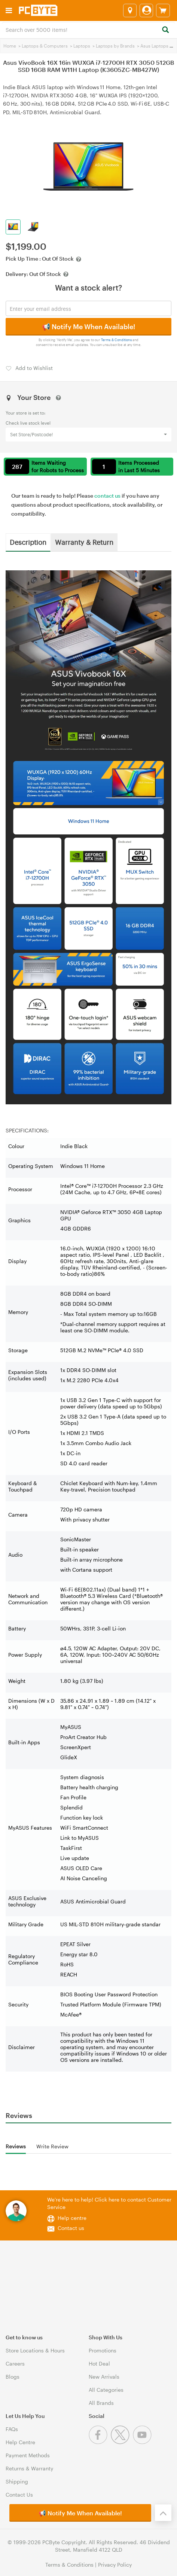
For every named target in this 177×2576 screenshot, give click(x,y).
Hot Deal (99, 2363)
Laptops (81, 45)
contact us (107, 495)
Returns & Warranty (29, 2468)
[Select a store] (130, 10)
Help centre (72, 2218)
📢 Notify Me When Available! (88, 326)
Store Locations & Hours (35, 2350)
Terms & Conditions (116, 340)
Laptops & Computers (45, 45)
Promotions (102, 2350)
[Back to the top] (163, 2512)
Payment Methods (28, 2455)
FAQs (12, 2429)
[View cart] (163, 10)
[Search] (165, 30)
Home (9, 45)
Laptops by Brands (115, 45)
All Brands (101, 2403)
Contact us (71, 2228)
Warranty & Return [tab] (84, 541)
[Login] (146, 10)
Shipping (17, 2481)
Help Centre (20, 2442)
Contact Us (19, 2494)
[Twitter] (122, 2442)
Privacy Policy (115, 2564)
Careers (15, 2363)
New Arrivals (104, 2376)
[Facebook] (100, 2442)
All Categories (106, 2390)
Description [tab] (28, 541)
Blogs (12, 2376)
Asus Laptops (154, 45)
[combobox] (88, 29)
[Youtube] (143, 2442)
